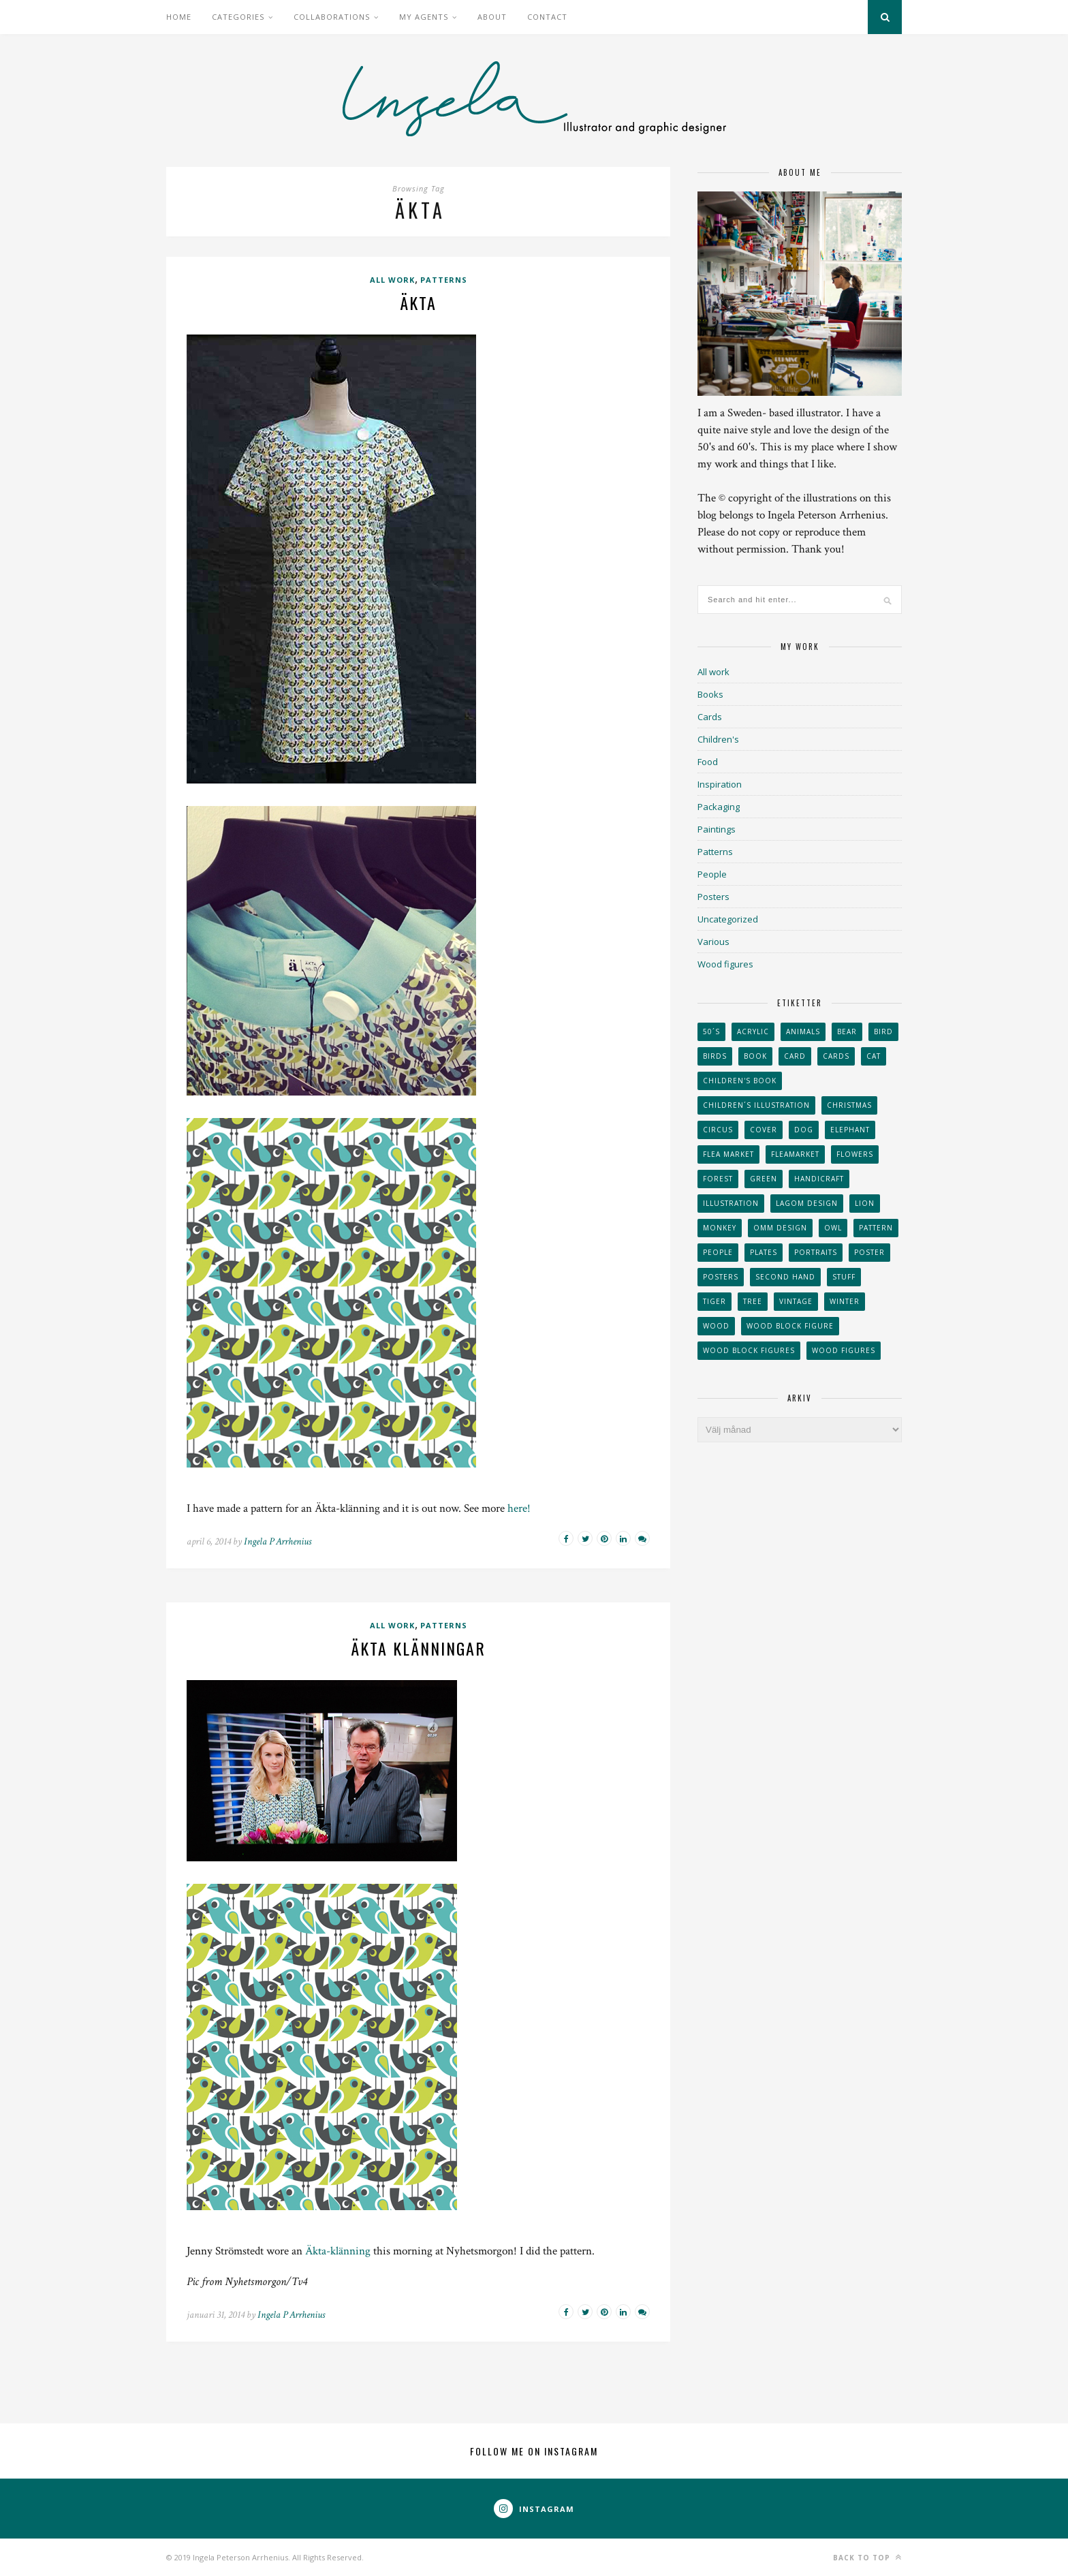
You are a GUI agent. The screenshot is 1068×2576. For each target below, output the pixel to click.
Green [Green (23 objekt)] (763, 1178)
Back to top (867, 2557)
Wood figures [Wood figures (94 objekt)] (843, 1350)
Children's (718, 739)
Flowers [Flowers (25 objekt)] (854, 1154)
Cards (709, 717)
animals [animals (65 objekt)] (803, 1031)
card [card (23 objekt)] (795, 1056)
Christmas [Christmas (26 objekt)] (849, 1105)
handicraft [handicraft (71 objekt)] (819, 1178)
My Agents (423, 17)
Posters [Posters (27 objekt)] (720, 1277)
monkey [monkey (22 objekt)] (719, 1227)
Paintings (716, 829)
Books (710, 694)
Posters (713, 896)
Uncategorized (727, 919)
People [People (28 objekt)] (718, 1252)
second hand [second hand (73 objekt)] (785, 1277)
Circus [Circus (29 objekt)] (718, 1129)
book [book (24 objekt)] (755, 1056)
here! (519, 1508)
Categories (238, 17)
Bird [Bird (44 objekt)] (883, 1031)
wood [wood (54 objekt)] (716, 1326)
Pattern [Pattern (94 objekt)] (876, 1227)
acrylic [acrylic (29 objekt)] (753, 1031)
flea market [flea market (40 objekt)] (728, 1154)
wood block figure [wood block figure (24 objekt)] (790, 1326)
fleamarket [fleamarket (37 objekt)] (795, 1154)
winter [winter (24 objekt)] (845, 1301)
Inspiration (719, 784)
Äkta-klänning (338, 2251)
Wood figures (725, 964)
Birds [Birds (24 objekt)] (715, 1056)
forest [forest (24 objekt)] (718, 1178)
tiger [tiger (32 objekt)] (714, 1301)
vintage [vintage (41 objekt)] (796, 1301)
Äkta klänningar (418, 1648)
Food (707, 762)
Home (178, 17)
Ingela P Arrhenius (277, 1541)
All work (392, 280)
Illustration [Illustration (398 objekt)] (731, 1203)
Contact (547, 17)
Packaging (718, 807)
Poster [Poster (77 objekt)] (869, 1252)
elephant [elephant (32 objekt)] (850, 1129)
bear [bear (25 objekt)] (847, 1031)
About (492, 17)
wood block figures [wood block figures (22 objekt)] (749, 1350)
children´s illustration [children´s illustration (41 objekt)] (756, 1105)
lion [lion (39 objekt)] (865, 1203)
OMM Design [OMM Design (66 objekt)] (780, 1227)
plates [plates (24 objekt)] (763, 1252)
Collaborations (332, 17)
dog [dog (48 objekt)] (803, 1129)
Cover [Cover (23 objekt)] (763, 1129)
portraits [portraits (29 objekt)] (815, 1252)
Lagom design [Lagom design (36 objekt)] (807, 1203)
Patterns (443, 280)
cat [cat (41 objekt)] (873, 1056)
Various (713, 941)
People (712, 874)
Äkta (418, 302)
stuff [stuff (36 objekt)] (843, 1277)
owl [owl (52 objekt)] (833, 1227)
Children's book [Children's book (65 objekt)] (739, 1080)
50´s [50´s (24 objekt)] (711, 1031)
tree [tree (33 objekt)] (752, 1301)
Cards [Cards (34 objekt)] (836, 1056)
